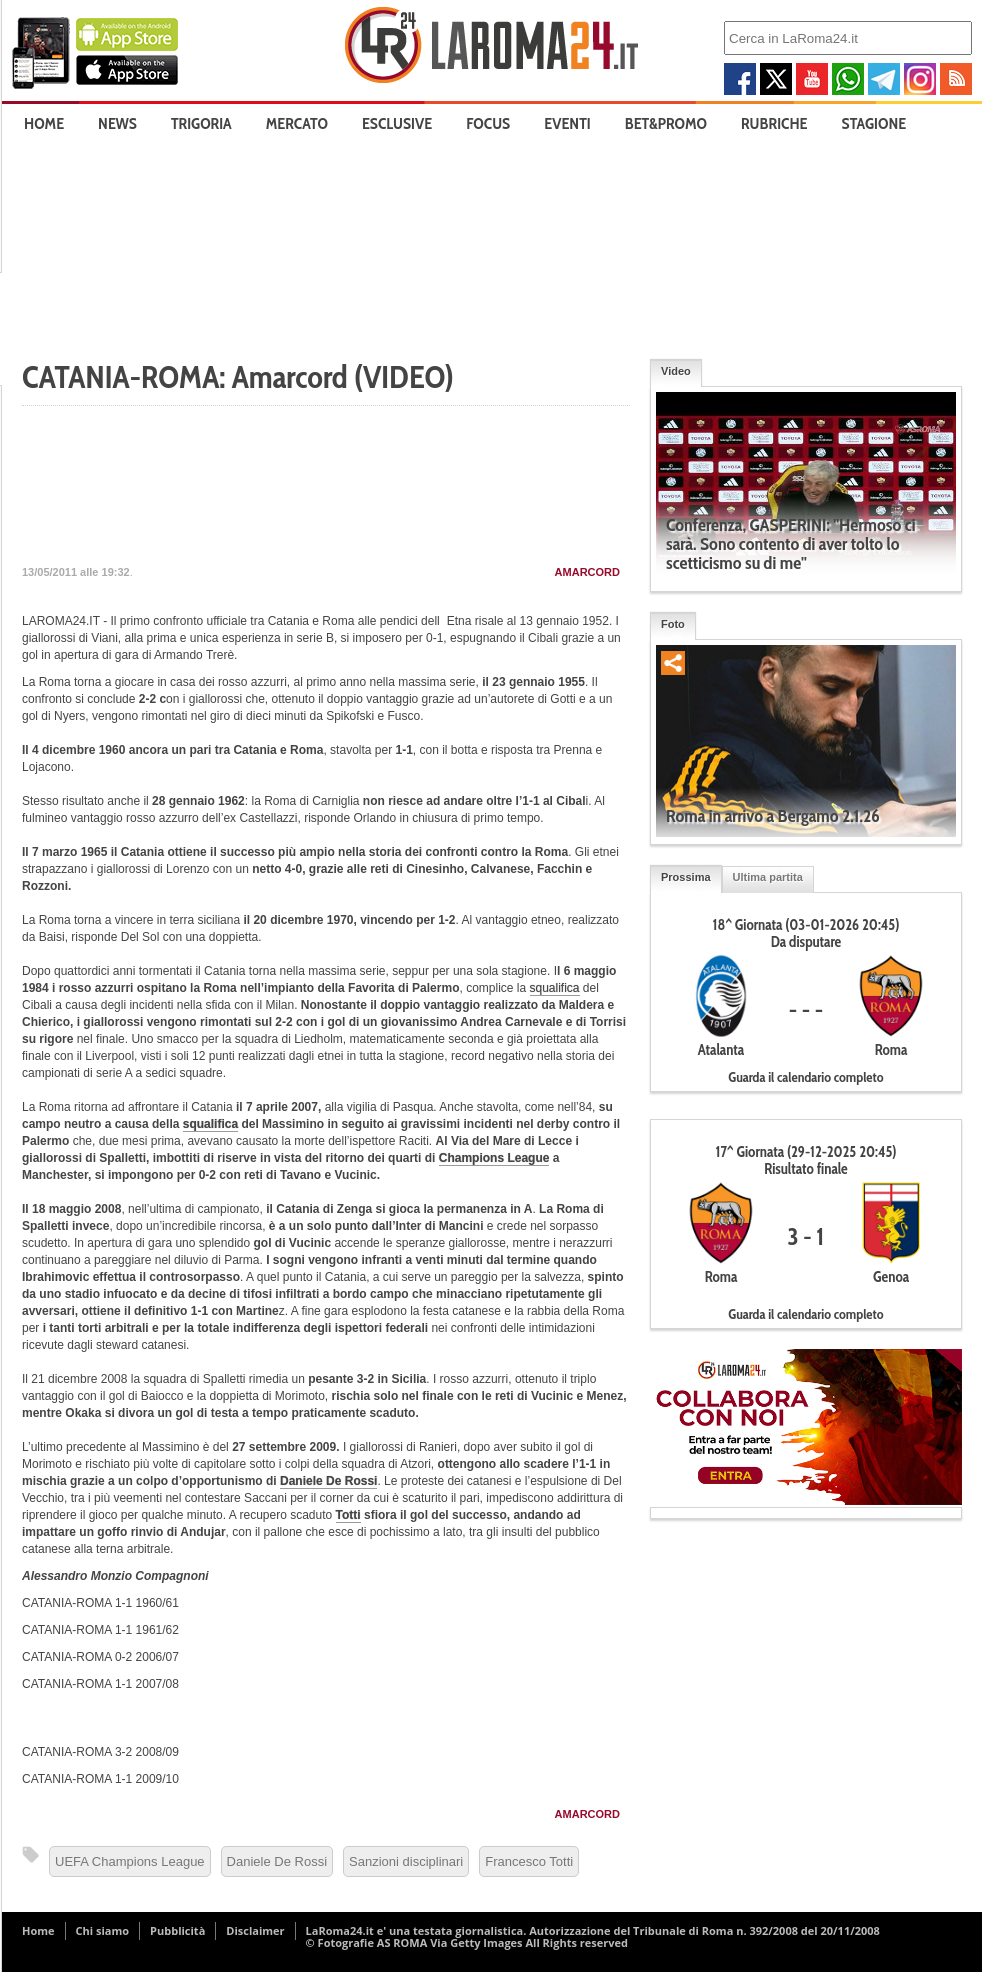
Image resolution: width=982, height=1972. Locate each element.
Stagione (874, 123)
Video (676, 371)
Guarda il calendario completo (805, 1077)
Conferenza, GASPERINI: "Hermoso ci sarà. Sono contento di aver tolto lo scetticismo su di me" (790, 544)
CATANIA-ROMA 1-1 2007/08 (100, 1684)
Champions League (494, 1158)
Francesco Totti (529, 1861)
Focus (488, 123)
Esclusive (397, 123)
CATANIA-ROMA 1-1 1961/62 (100, 1630)
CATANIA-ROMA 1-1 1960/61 (100, 1603)
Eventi (567, 123)
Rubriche (774, 123)
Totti (348, 1515)
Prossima (686, 877)
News (117, 123)
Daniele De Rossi (328, 1481)
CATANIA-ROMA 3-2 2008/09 (100, 1752)
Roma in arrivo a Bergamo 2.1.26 (773, 816)
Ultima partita (768, 877)
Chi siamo (103, 1930)
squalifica (555, 988)
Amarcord (587, 572)
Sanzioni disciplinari (406, 1861)
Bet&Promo (666, 123)
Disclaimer (255, 1930)
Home (44, 123)
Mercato (297, 123)
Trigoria (201, 123)
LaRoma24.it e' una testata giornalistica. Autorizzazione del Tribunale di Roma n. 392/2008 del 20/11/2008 (593, 1930)
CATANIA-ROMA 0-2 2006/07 (100, 1657)
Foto (673, 624)
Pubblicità (177, 1930)
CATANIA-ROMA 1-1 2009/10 (100, 1779)
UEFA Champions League (130, 1861)
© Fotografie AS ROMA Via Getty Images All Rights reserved (467, 1942)
